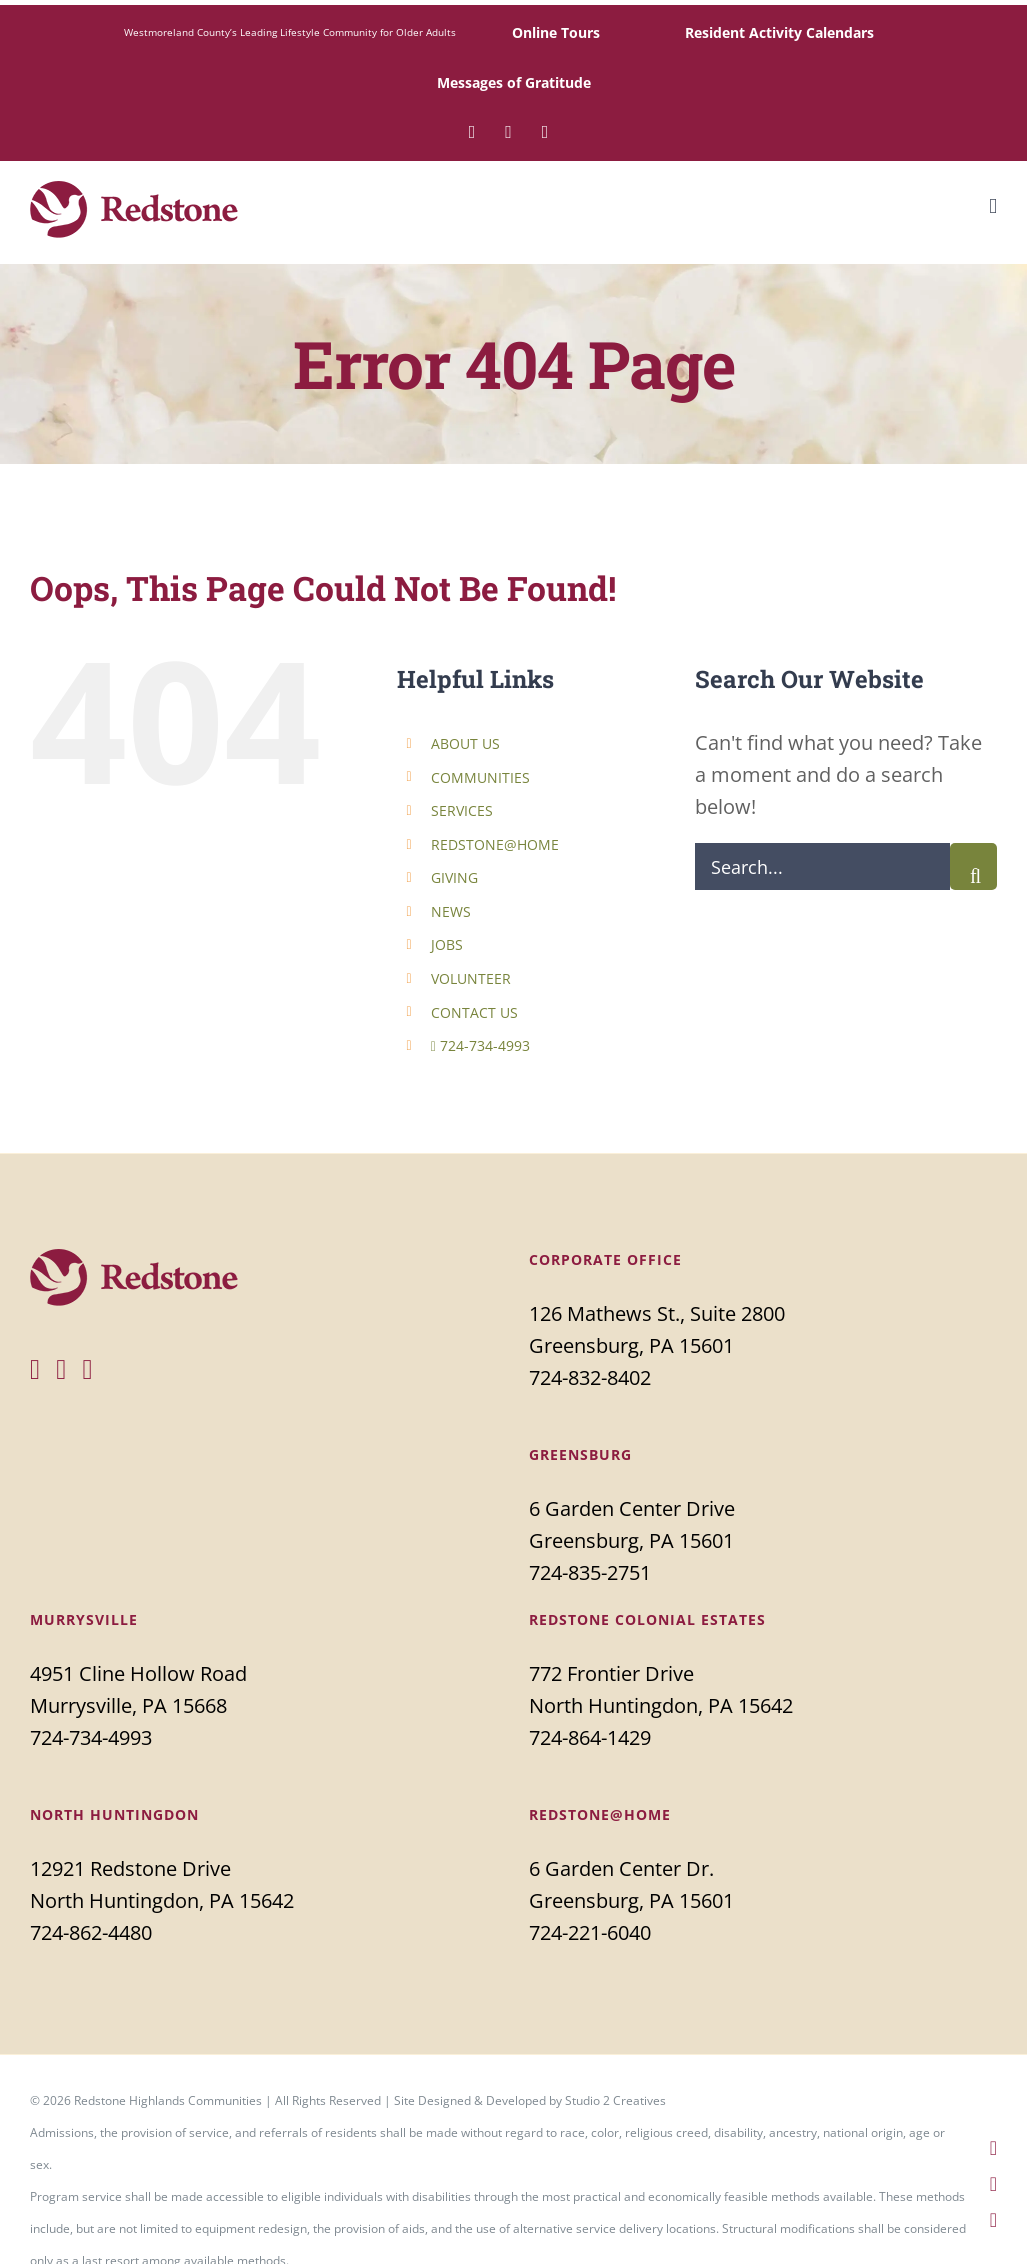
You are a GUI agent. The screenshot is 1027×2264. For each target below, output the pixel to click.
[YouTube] (87, 1370)
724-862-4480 (91, 1932)
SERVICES (462, 810)
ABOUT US (465, 743)
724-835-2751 (590, 1572)
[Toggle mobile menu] (993, 206)
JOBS (447, 944)
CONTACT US (474, 1012)
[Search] (973, 866)
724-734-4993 (480, 1045)
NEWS (451, 911)
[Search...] (822, 866)
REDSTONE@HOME (495, 844)
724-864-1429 (590, 1737)
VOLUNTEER (471, 978)
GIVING (454, 877)
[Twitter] (61, 1370)
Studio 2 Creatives (615, 2100)
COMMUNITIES (480, 777)
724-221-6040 (590, 1932)
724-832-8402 (590, 1377)
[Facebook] (35, 1370)
